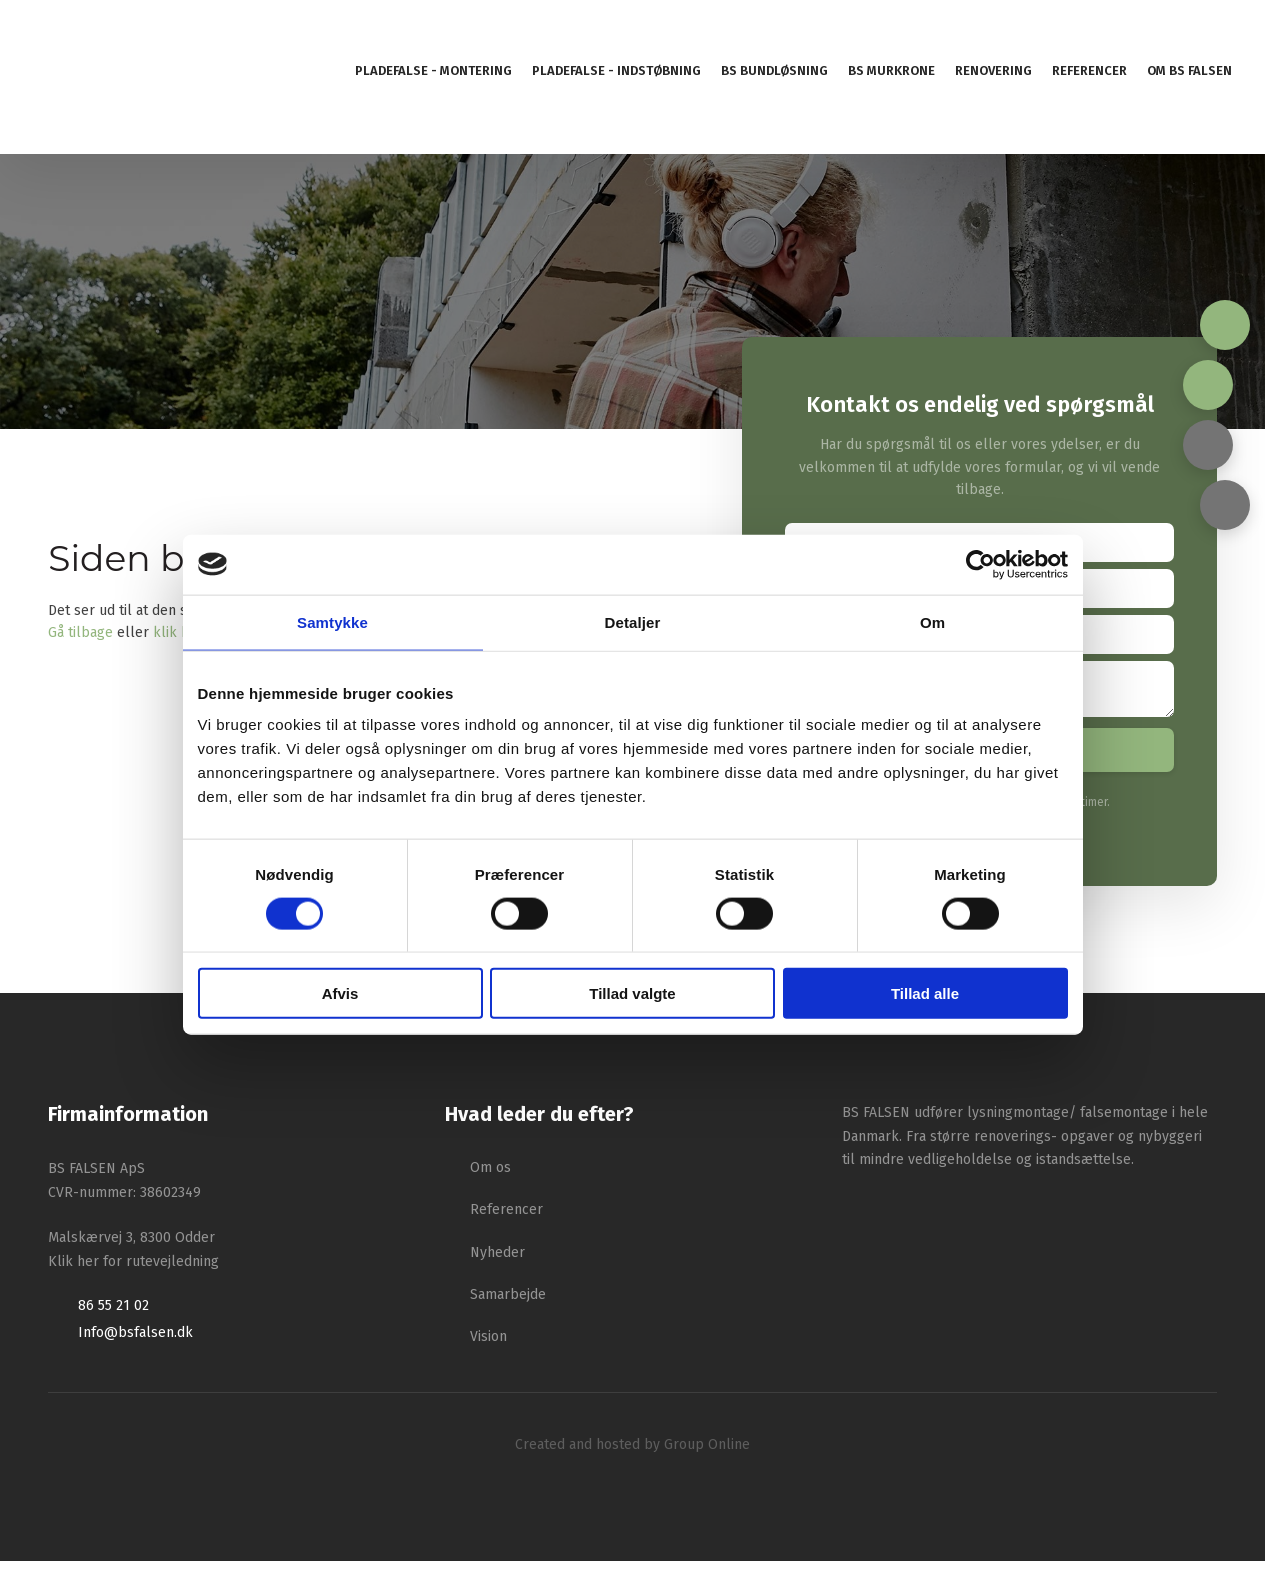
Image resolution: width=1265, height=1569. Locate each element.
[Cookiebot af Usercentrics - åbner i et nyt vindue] (980, 564)
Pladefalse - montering (433, 70)
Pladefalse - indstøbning (616, 70)
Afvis (340, 993)
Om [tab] (932, 621)
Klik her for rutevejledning (133, 1269)
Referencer (1089, 70)
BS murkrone (891, 70)
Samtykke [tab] (332, 621)
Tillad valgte (632, 993)
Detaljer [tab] (633, 621)
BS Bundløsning (774, 70)
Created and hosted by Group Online (632, 1452)
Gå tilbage (80, 632)
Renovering (993, 70)
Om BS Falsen (1189, 70)
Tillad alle (925, 993)
